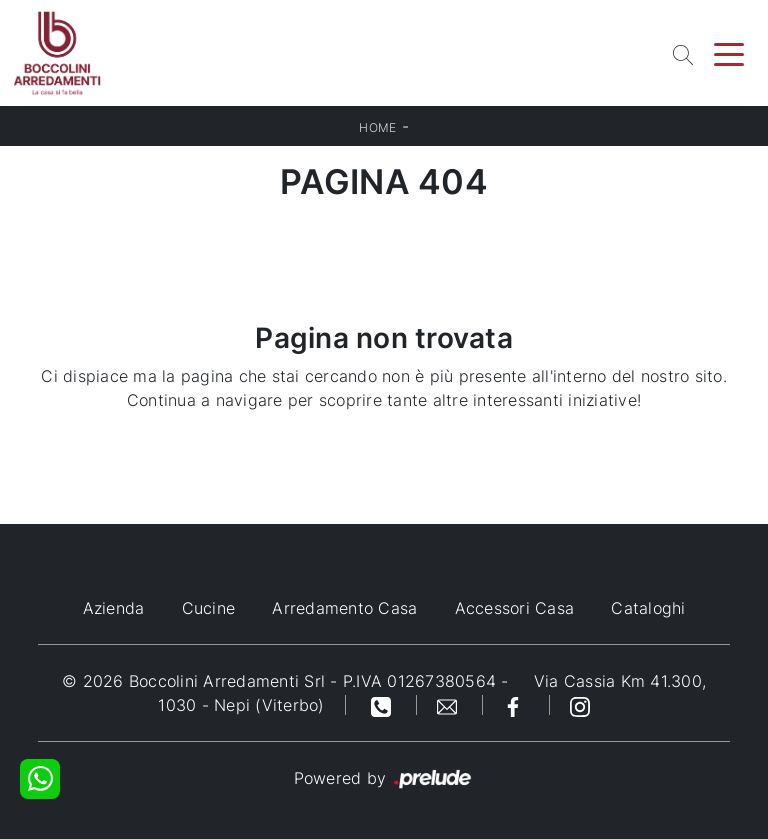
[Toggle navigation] (729, 53)
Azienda (114, 608)
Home (377, 127)
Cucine (209, 608)
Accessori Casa (515, 608)
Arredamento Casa (344, 608)
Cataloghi (648, 608)
